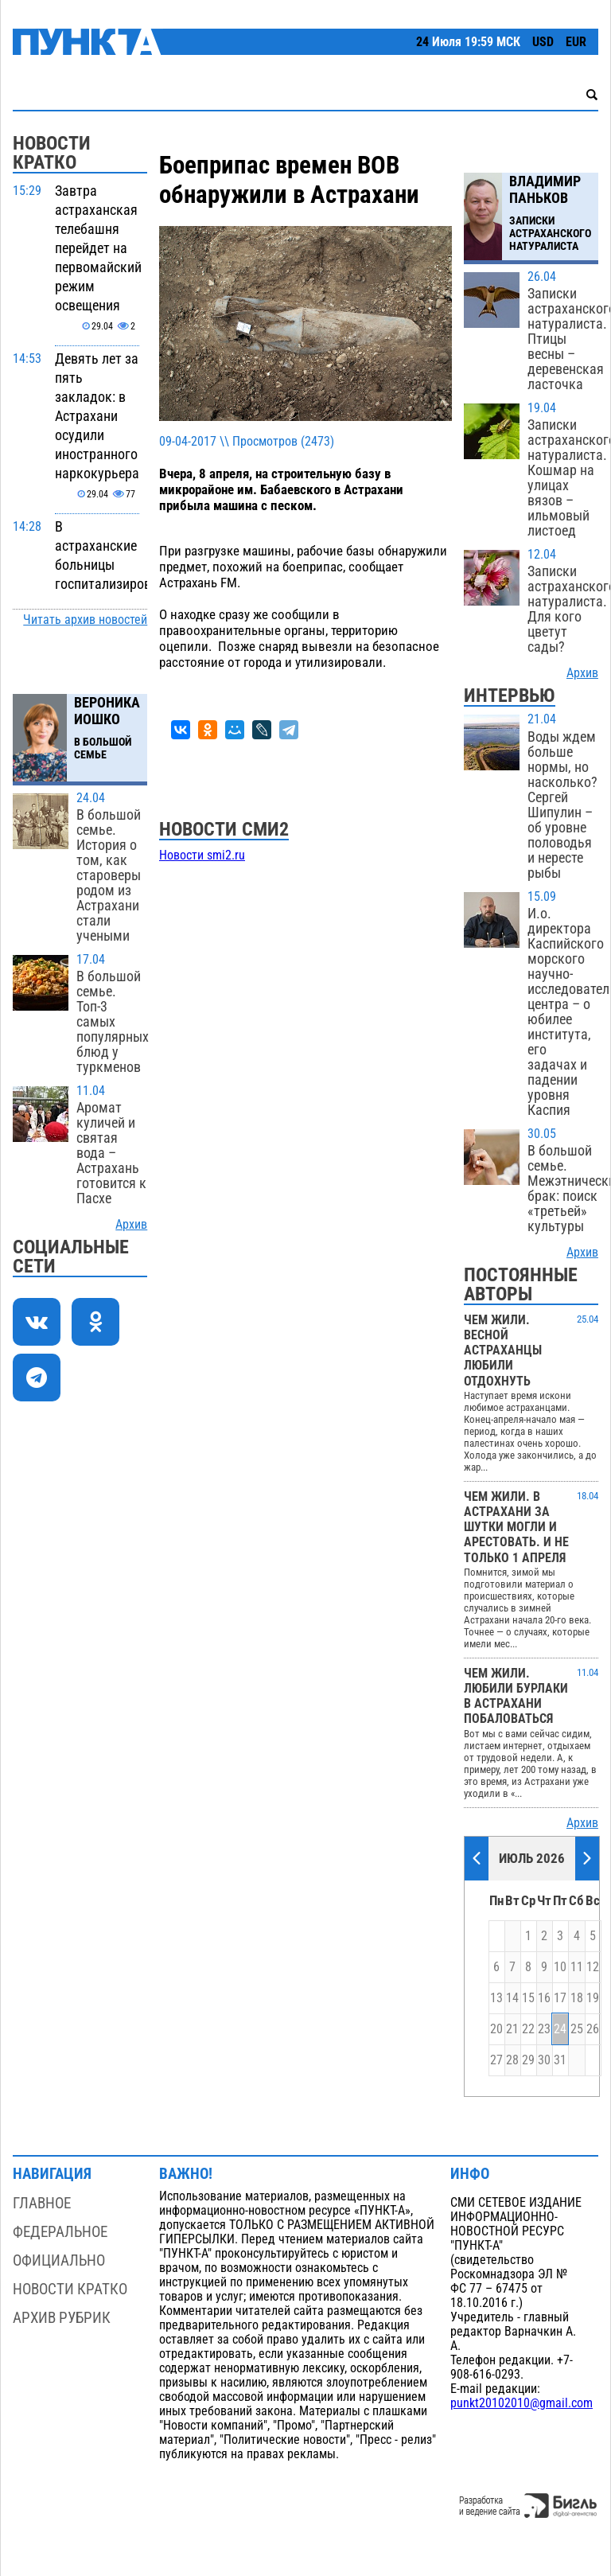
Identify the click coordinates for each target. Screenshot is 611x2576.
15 (528, 1998)
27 (496, 2060)
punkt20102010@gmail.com (521, 2403)
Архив (131, 1225)
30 (544, 2060)
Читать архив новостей (85, 620)
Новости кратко (70, 2289)
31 (560, 2060)
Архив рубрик (62, 2318)
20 (496, 2029)
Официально (59, 2260)
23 (544, 2029)
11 (576, 1967)
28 (512, 2060)
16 (544, 1998)
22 (528, 2029)
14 (512, 1998)
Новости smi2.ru (202, 855)
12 (592, 1967)
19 (592, 1998)
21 (512, 2029)
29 (528, 2060)
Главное (42, 2203)
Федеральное (60, 2232)
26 (592, 2029)
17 (560, 1998)
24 (560, 2029)
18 (576, 1998)
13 (496, 1998)
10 (560, 1967)
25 (576, 2029)
